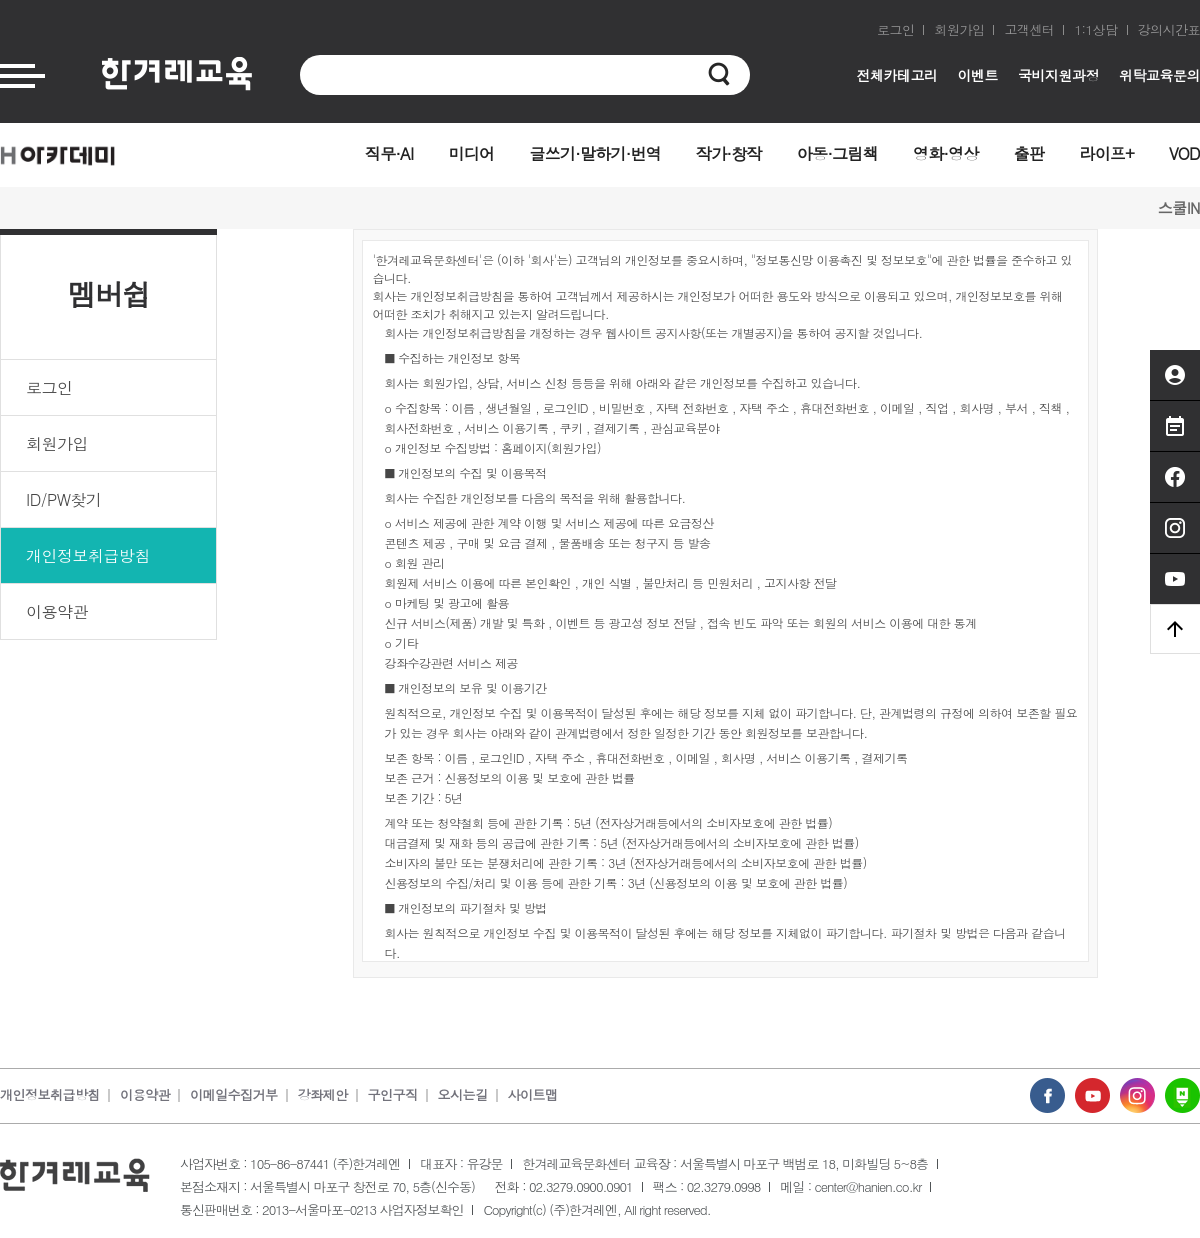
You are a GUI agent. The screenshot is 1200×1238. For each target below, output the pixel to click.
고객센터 (1029, 29)
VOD (1184, 153)
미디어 (471, 153)
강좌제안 (323, 1094)
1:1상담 (1095, 29)
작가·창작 (729, 153)
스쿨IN (1179, 207)
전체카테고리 (897, 75)
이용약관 (57, 611)
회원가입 (959, 29)
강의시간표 (1169, 29)
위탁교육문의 (1159, 75)
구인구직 (393, 1094)
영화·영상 (946, 153)
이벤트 (978, 75)
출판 (1029, 153)
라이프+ (1106, 153)
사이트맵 (533, 1094)
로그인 (896, 29)
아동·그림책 (837, 153)
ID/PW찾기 (63, 499)
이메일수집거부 (234, 1094)
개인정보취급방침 (88, 555)
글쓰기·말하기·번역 (595, 153)
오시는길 (463, 1094)
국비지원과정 (1058, 75)
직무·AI (389, 153)
